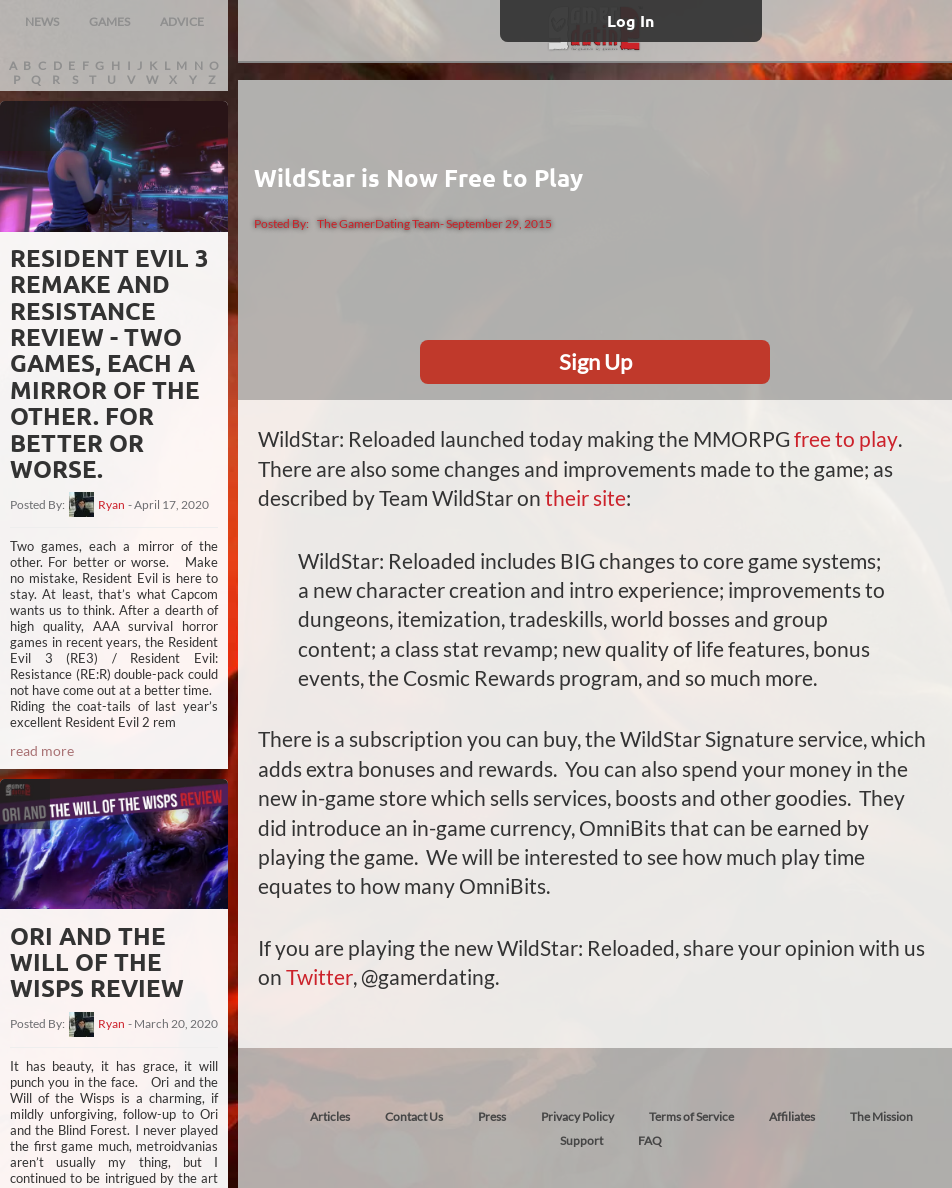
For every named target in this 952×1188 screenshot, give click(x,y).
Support (581, 1138)
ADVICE (182, 21)
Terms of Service (691, 1114)
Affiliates (792, 1114)
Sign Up (595, 361)
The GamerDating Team (378, 223)
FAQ (650, 1138)
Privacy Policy (577, 1114)
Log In (630, 20)
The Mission (881, 1114)
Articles (330, 1114)
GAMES (109, 21)
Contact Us (414, 1114)
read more (42, 750)
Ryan (111, 505)
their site (585, 497)
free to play (845, 438)
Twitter (319, 975)
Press (492, 1114)
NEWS (42, 21)
